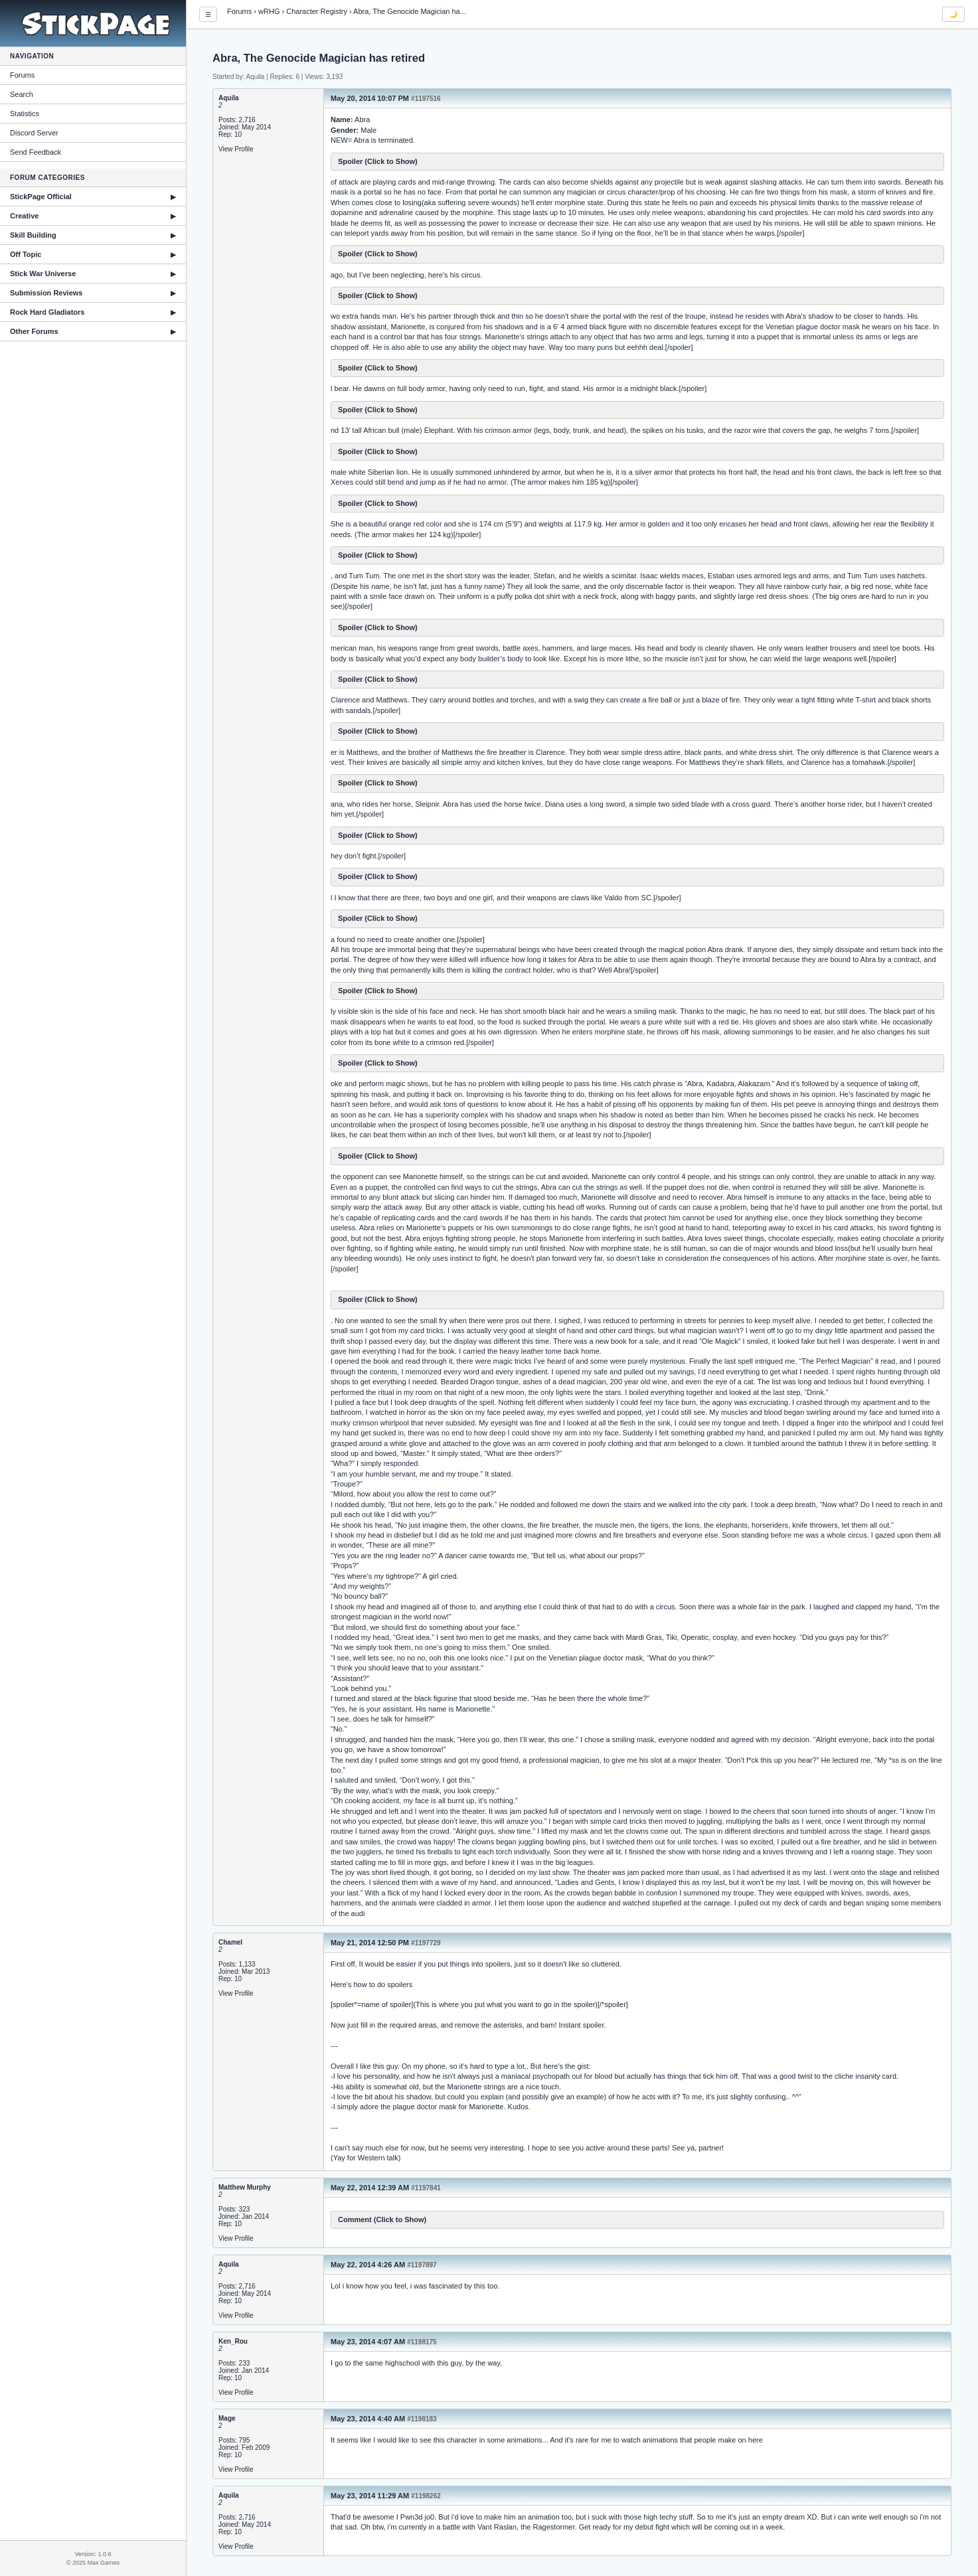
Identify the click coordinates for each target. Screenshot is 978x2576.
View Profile (236, 149)
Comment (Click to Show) (382, 2219)
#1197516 (426, 98)
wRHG (269, 11)
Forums (22, 75)
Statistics (24, 114)
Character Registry (316, 11)
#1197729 (426, 1943)
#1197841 (426, 2188)
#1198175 (422, 2342)
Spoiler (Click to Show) (378, 161)
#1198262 (426, 2496)
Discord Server (34, 133)
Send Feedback (35, 152)
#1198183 (422, 2419)
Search (21, 94)
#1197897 (422, 2265)
